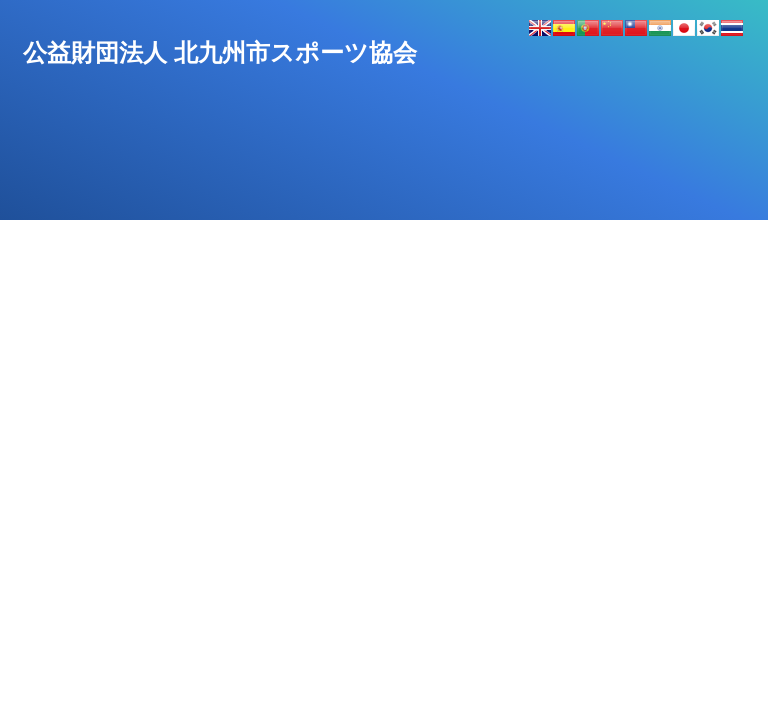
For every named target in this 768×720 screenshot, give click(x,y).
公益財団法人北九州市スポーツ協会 (220, 52)
